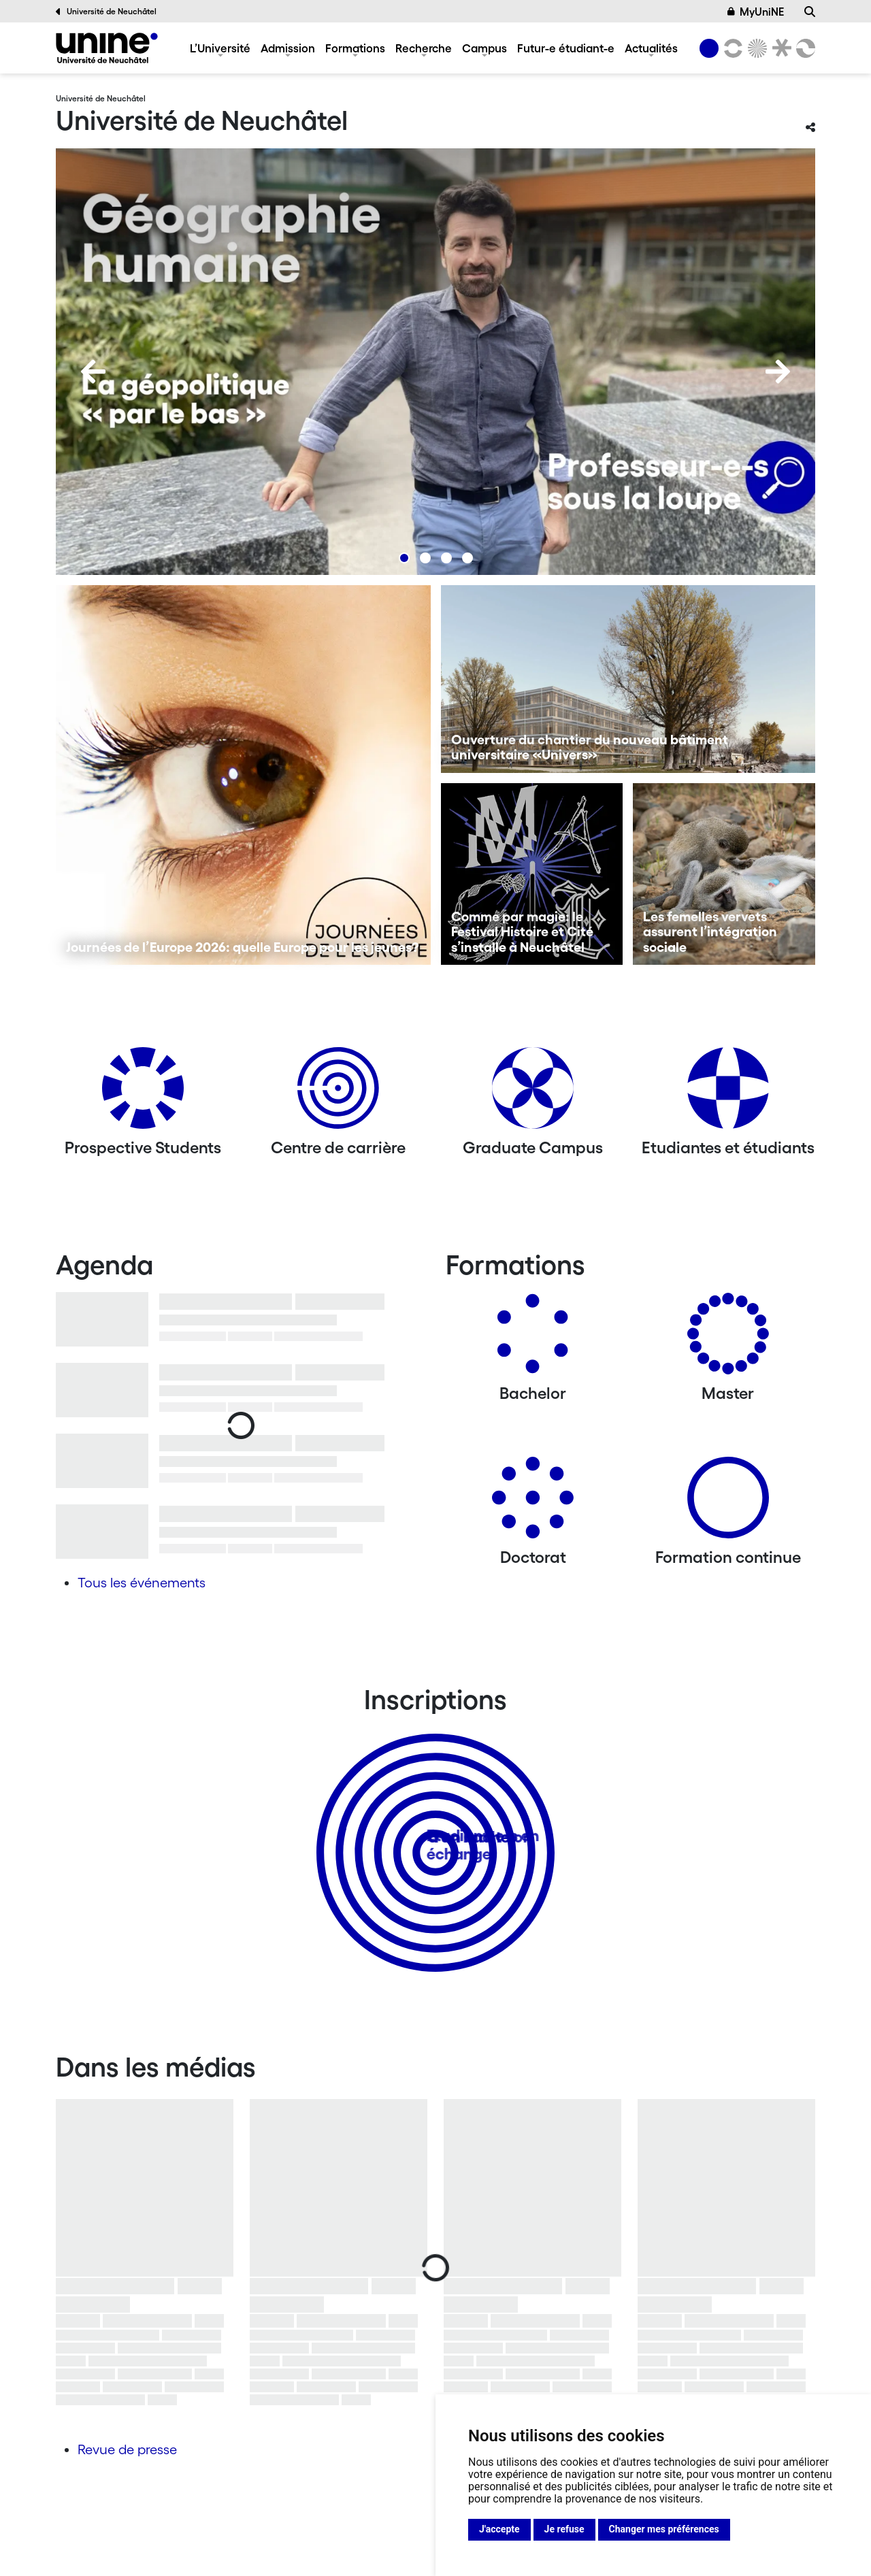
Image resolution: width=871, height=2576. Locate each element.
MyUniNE (756, 11)
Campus (484, 48)
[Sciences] (755, 48)
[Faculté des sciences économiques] (803, 48)
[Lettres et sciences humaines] (731, 48)
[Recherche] (809, 11)
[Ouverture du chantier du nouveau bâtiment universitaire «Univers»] (628, 678)
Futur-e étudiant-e (565, 48)
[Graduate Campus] (532, 1093)
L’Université (220, 48)
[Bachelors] (532, 1338)
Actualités (651, 48)
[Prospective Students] (142, 1093)
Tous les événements (142, 1582)
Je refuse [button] (564, 2529)
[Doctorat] (532, 1502)
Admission (288, 48)
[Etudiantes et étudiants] (728, 1093)
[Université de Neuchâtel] (107, 48)
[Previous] (93, 371)
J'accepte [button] (499, 2529)
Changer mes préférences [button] (664, 2529)
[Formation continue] (728, 1502)
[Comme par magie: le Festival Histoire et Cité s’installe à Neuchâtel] (532, 874)
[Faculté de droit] (779, 48)
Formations (355, 48)
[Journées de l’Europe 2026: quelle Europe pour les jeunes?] (243, 775)
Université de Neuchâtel (106, 11)
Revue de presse (127, 2449)
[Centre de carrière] (338, 1093)
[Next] (777, 371)
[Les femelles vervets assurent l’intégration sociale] (724, 874)
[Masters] (728, 1338)
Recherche (423, 48)
